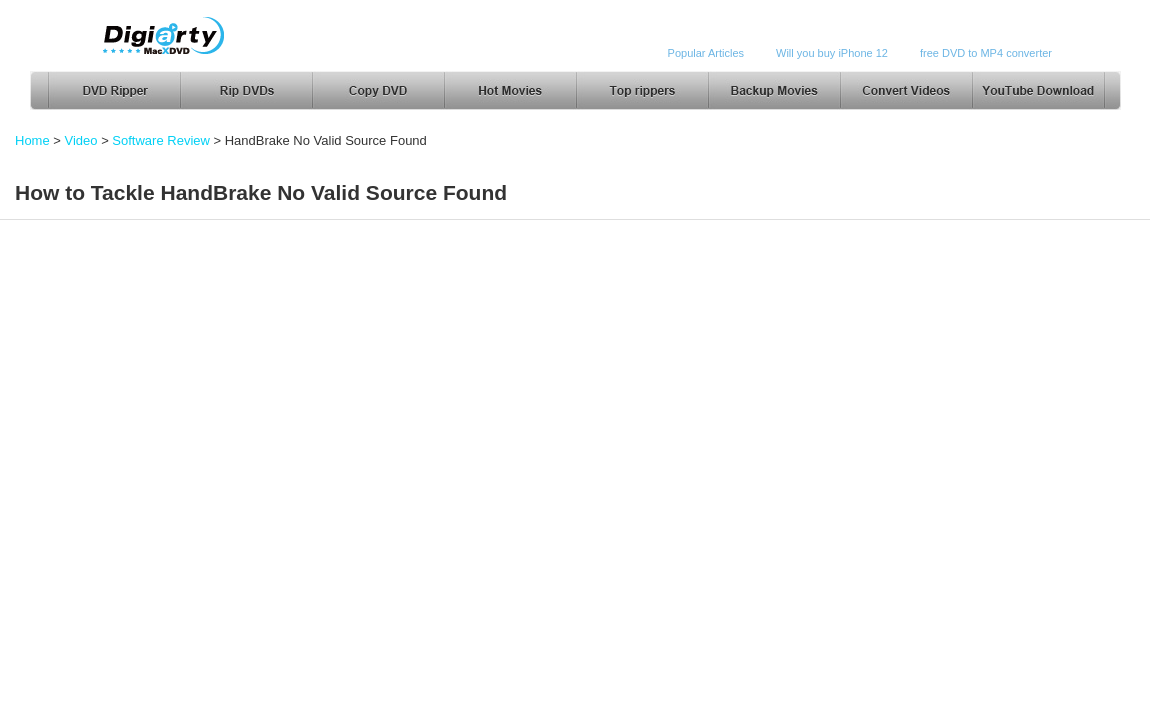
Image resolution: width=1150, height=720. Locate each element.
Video (81, 140)
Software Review (161, 140)
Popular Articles (706, 53)
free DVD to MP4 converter (986, 53)
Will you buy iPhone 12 (832, 53)
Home (32, 140)
